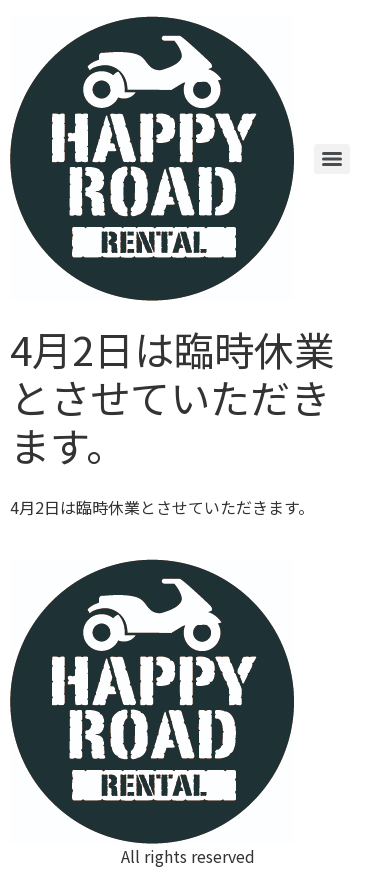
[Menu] (332, 159)
